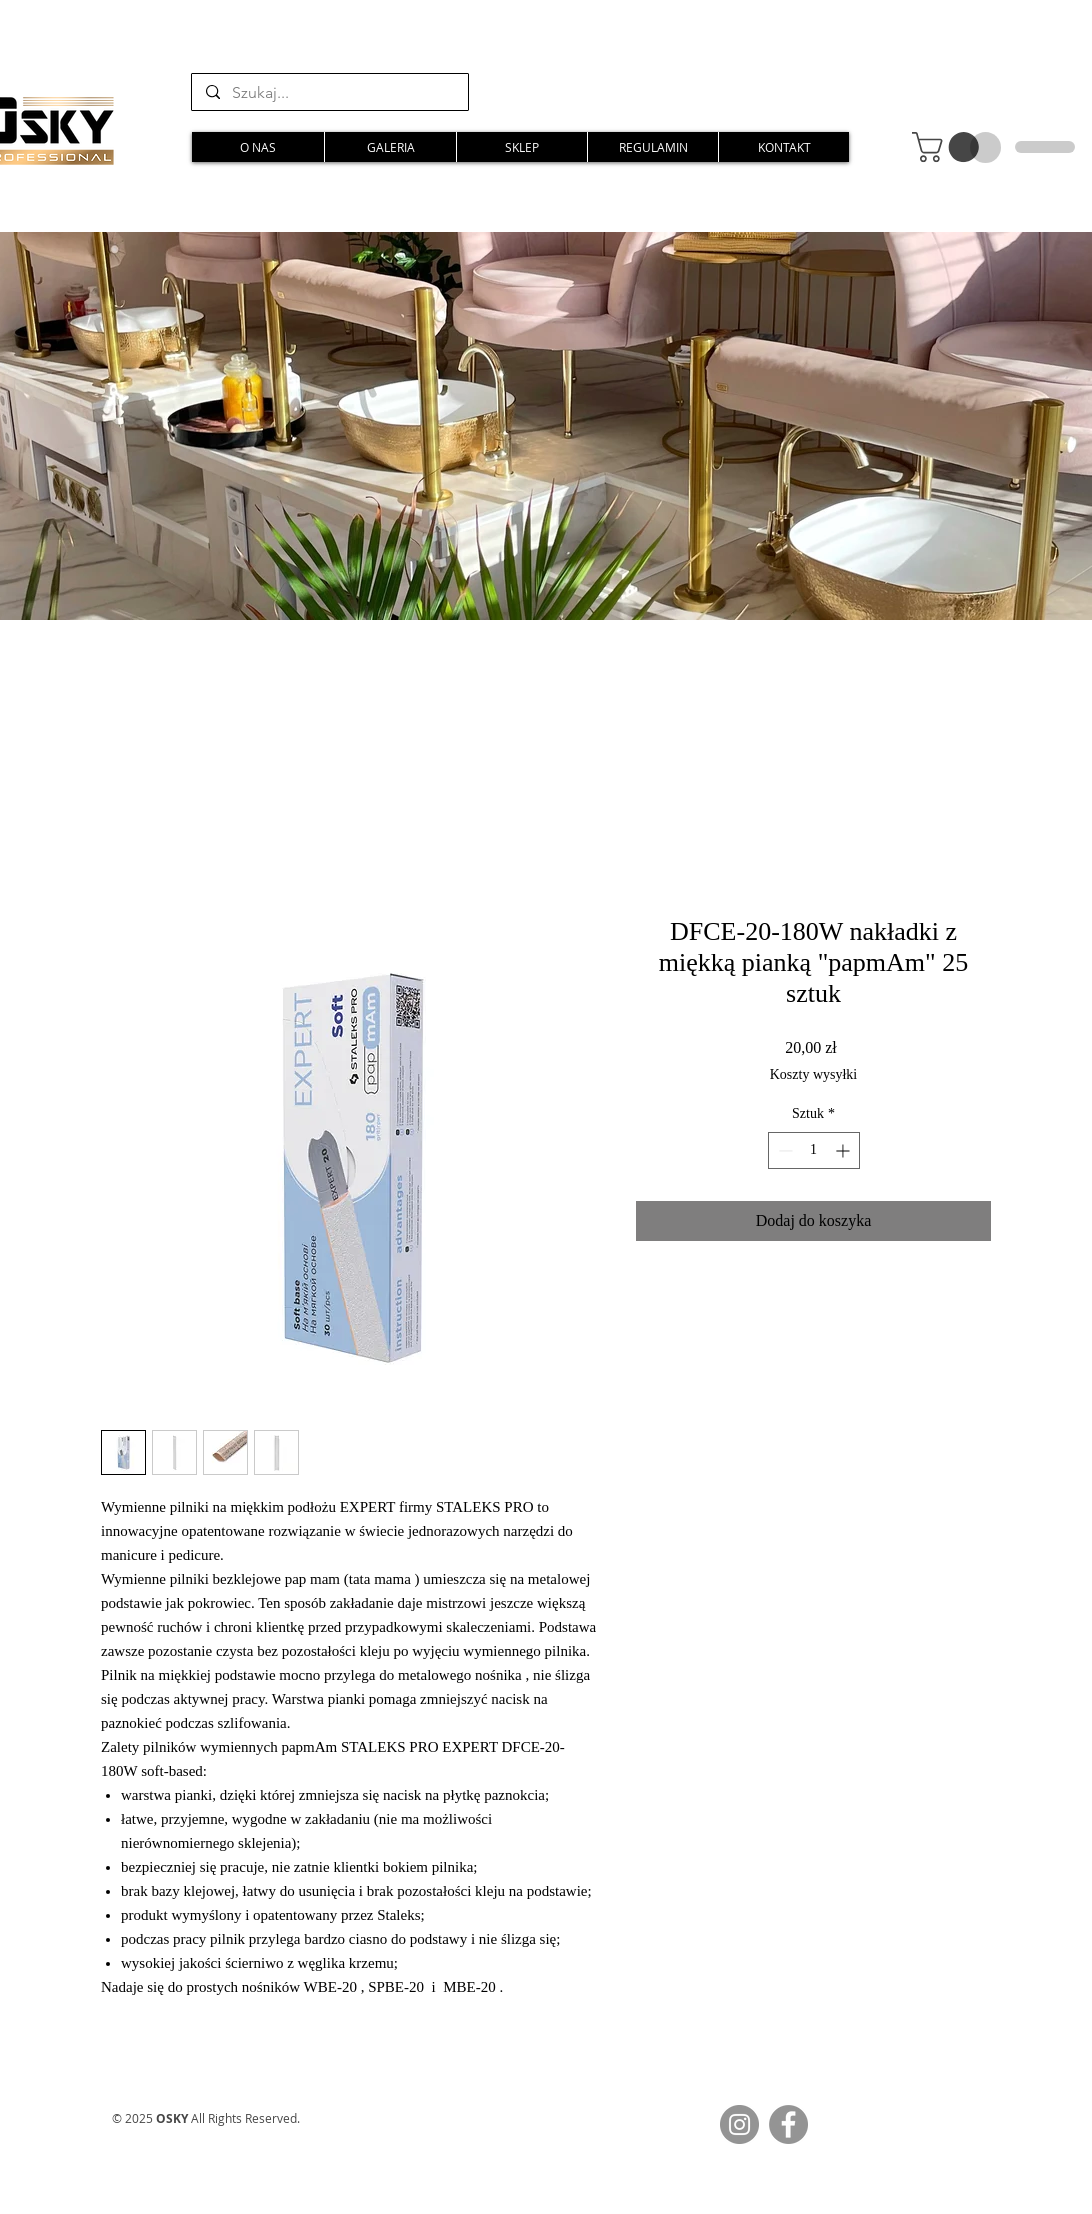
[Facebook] (788, 2124)
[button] (949, 147)
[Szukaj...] (329, 93)
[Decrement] (783, 1150)
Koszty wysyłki (814, 1074)
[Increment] (844, 1150)
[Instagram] (739, 2124)
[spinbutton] (814, 1150)
